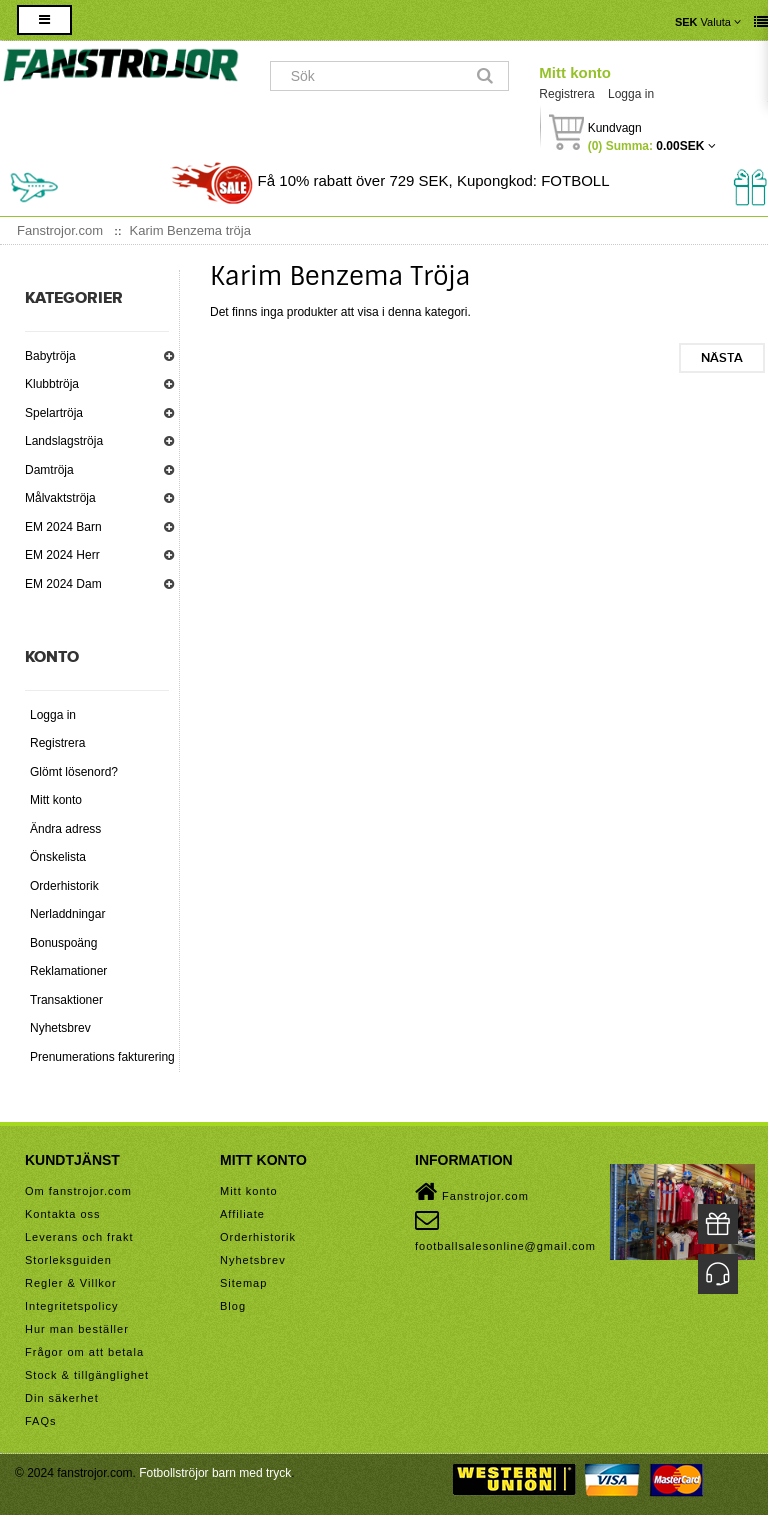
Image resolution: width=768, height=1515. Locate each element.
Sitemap (243, 1283)
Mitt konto (575, 72)
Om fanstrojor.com (78, 1191)
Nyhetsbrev (60, 1028)
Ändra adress (65, 829)
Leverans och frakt (79, 1237)
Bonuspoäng (63, 943)
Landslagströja (64, 441)
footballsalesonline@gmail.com (505, 1230)
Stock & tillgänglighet (87, 1375)
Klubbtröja (52, 384)
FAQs (41, 1421)
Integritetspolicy (71, 1306)
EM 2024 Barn (63, 527)
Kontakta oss (63, 1214)
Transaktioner (66, 1000)
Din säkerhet (62, 1398)
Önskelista (58, 857)
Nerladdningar (67, 914)
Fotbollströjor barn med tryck (215, 1473)
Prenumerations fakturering (102, 1057)
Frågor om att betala (84, 1352)
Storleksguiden (68, 1260)
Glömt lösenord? (74, 772)
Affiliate (242, 1214)
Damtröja (49, 470)
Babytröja (50, 356)
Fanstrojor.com (472, 1192)
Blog (233, 1306)
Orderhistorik (64, 886)
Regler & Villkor (71, 1283)
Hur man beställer (77, 1329)
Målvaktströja (60, 498)
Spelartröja (54, 413)
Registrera (566, 94)
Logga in (631, 94)
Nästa (722, 358)
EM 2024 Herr (62, 555)
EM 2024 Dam (63, 584)
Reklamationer (68, 971)
